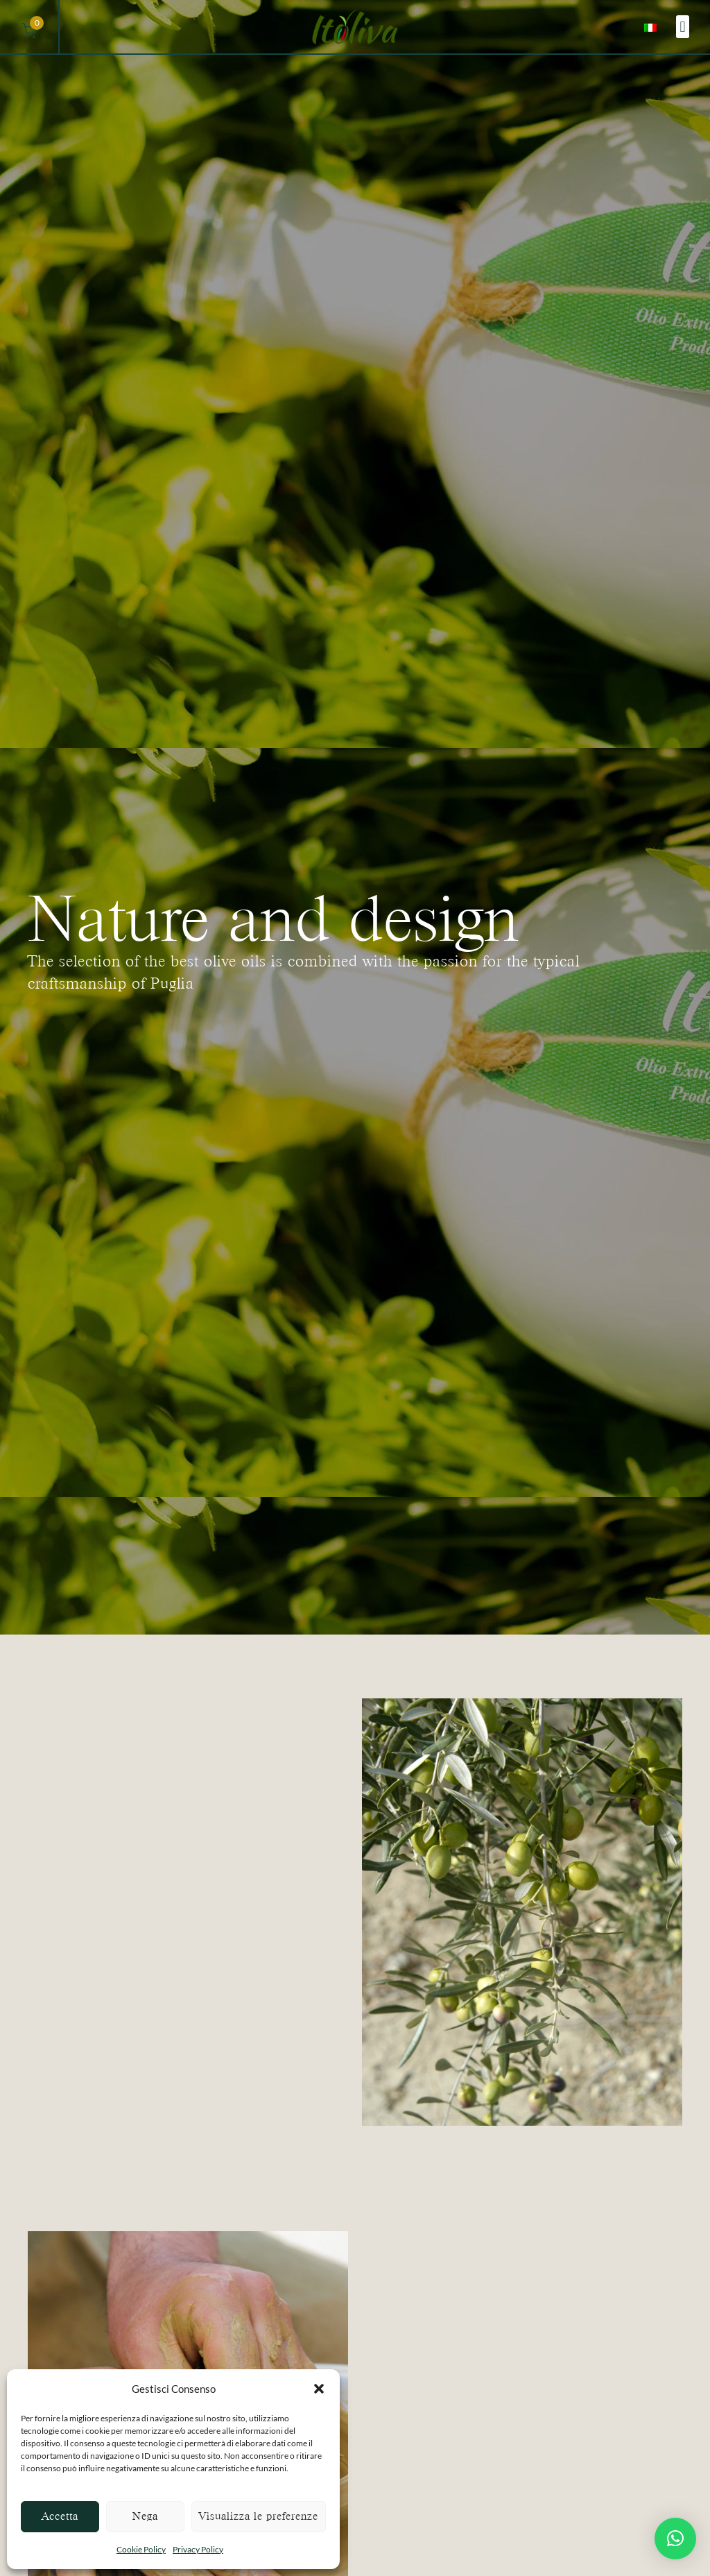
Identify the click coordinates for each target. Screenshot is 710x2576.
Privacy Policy (198, 2549)
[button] (319, 2389)
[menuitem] (650, 26)
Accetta (60, 2516)
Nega (145, 2516)
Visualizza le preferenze (258, 2516)
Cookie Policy (141, 2549)
